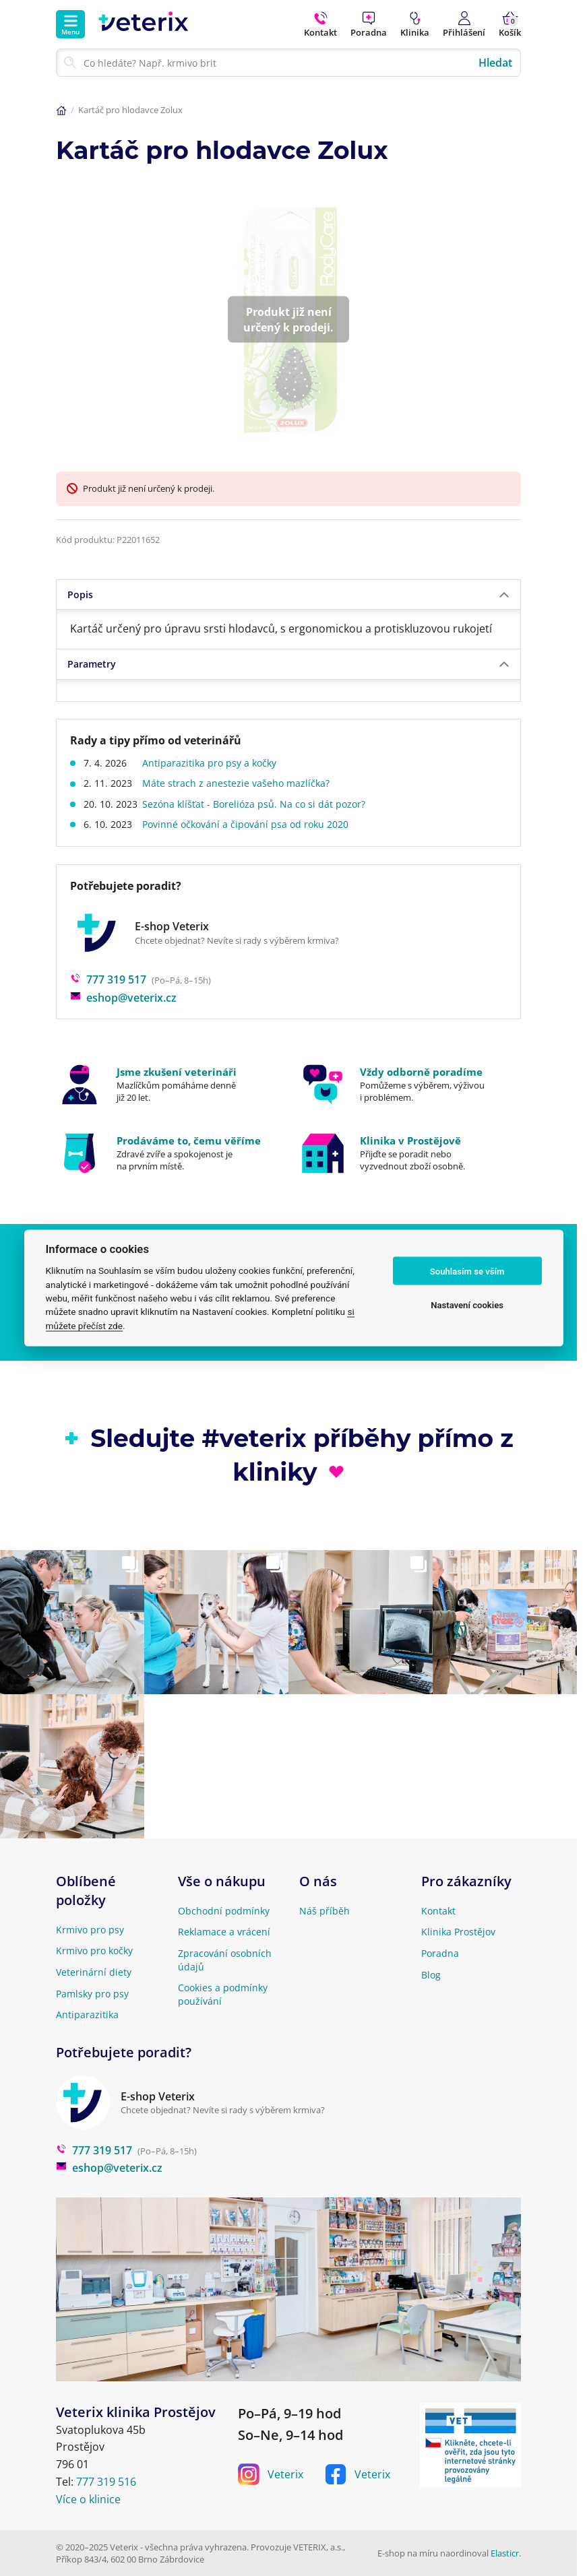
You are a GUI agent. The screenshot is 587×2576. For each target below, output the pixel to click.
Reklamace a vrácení (224, 1931)
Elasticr (505, 2553)
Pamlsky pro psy (92, 1993)
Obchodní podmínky (224, 1910)
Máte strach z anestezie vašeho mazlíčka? (239, 783)
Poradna (440, 1953)
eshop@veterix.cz (123, 997)
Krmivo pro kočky (94, 1950)
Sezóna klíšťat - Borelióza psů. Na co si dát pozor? (257, 804)
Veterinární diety (93, 1972)
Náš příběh (324, 1910)
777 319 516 (106, 2481)
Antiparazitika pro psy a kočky (213, 762)
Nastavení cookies (467, 1304)
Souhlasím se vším (467, 1271)
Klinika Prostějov (458, 1931)
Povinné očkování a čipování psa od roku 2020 (249, 824)
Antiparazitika (87, 2014)
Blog (431, 1974)
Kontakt (438, 1910)
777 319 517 (108, 979)
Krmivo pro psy (90, 1929)
